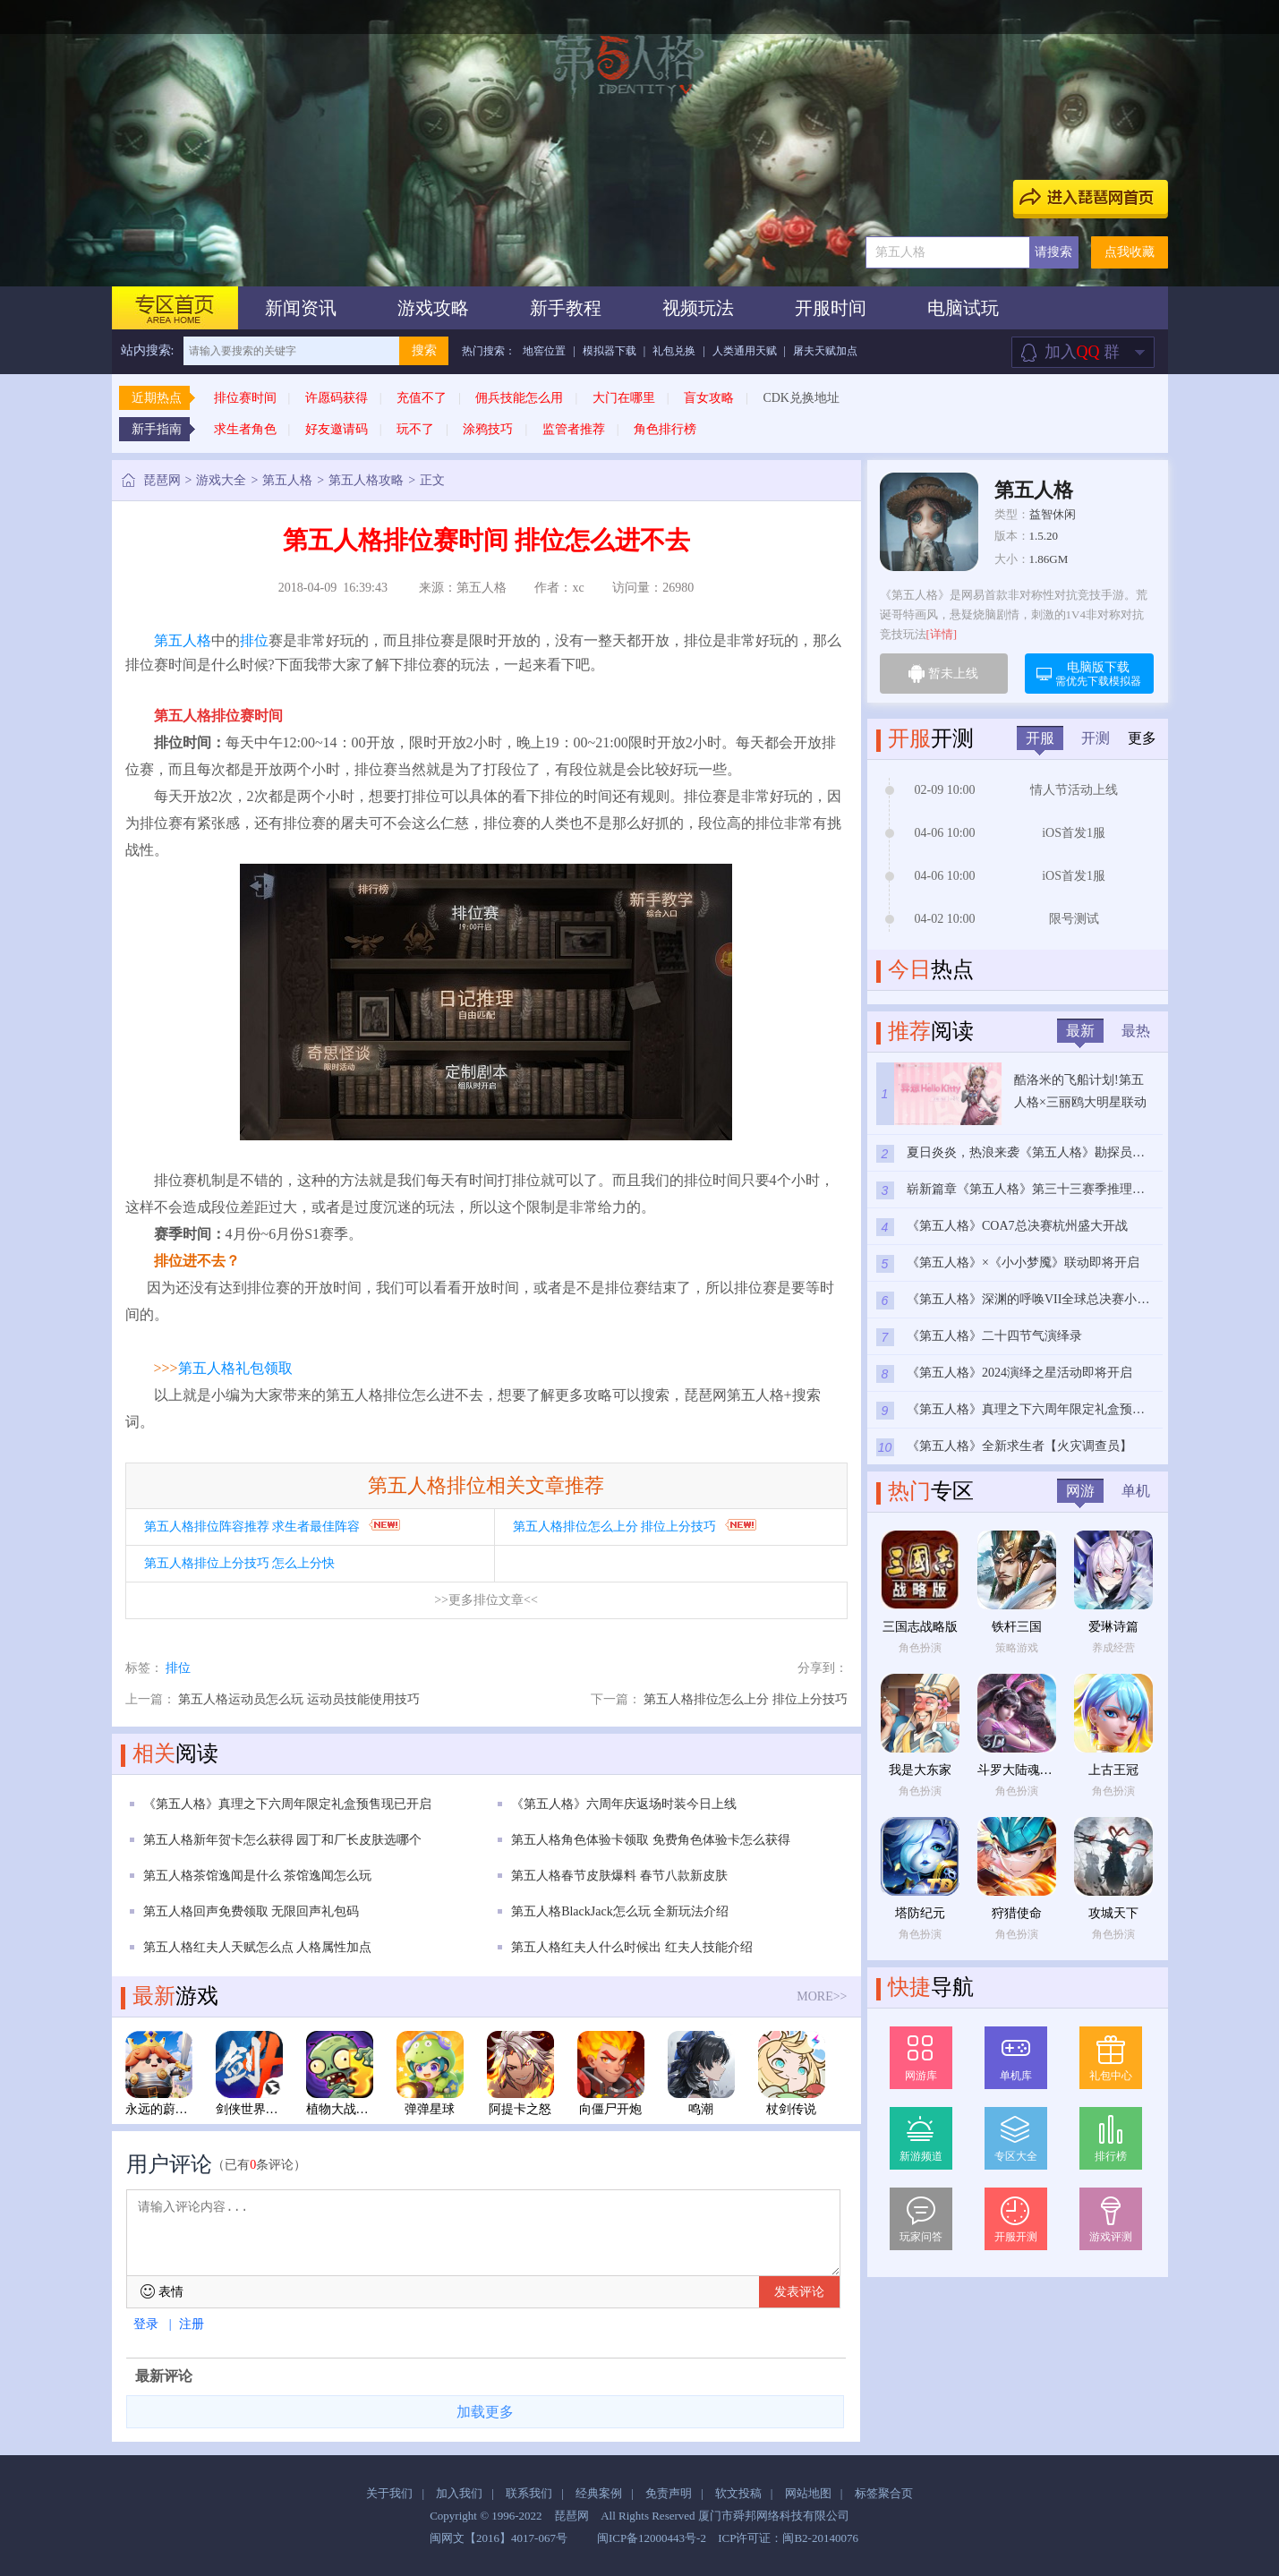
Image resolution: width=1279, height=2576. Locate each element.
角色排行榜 (665, 429)
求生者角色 (245, 429)
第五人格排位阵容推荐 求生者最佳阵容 (252, 1526)
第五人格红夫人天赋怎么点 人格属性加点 (257, 1947)
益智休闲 (1052, 514)
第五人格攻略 (366, 480)
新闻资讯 (301, 308)
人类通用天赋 (744, 351)
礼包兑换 (673, 351)
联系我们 (529, 2493)
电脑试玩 (963, 308)
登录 (145, 2324)
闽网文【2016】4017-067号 (498, 2538)
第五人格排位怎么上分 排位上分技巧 (615, 1526)
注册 (191, 2324)
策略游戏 (1016, 1648)
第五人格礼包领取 (235, 1368)
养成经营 (1113, 1648)
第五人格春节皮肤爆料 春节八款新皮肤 (619, 1875)
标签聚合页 (884, 2493)
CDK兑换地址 (801, 398)
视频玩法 (698, 308)
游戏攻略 (433, 308)
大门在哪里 (624, 398)
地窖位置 (544, 351)
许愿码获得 (336, 398)
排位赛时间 (245, 398)
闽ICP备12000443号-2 (651, 2538)
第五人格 (287, 480)
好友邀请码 (336, 429)
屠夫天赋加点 (825, 351)
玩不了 (415, 429)
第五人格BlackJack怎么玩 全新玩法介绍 (620, 1911)
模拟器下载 (609, 351)
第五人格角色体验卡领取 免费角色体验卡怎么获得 (650, 1840)
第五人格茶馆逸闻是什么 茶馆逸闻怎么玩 (257, 1875)
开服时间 (830, 308)
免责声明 (668, 2493)
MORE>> (822, 1996)
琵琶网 (162, 480)
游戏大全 (221, 480)
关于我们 (389, 2493)
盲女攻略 (709, 398)
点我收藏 (1129, 252)
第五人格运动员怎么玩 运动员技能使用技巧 (299, 1699)
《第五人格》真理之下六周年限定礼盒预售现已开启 (287, 1804)
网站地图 (808, 2493)
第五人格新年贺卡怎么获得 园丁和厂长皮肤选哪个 (282, 1840)
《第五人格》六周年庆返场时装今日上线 (624, 1804)
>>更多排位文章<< (486, 1600)
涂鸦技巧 (488, 429)
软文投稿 (738, 2493)
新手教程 (565, 308)
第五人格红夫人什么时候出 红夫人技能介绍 (632, 1947)
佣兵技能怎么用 (519, 398)
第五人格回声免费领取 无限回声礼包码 (251, 1911)
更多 (1142, 738)
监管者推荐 (573, 429)
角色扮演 (920, 1648)
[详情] (942, 634)
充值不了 (421, 398)
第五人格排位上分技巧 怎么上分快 (240, 1563)
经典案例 (599, 2493)
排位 (254, 640)
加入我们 (459, 2493)
